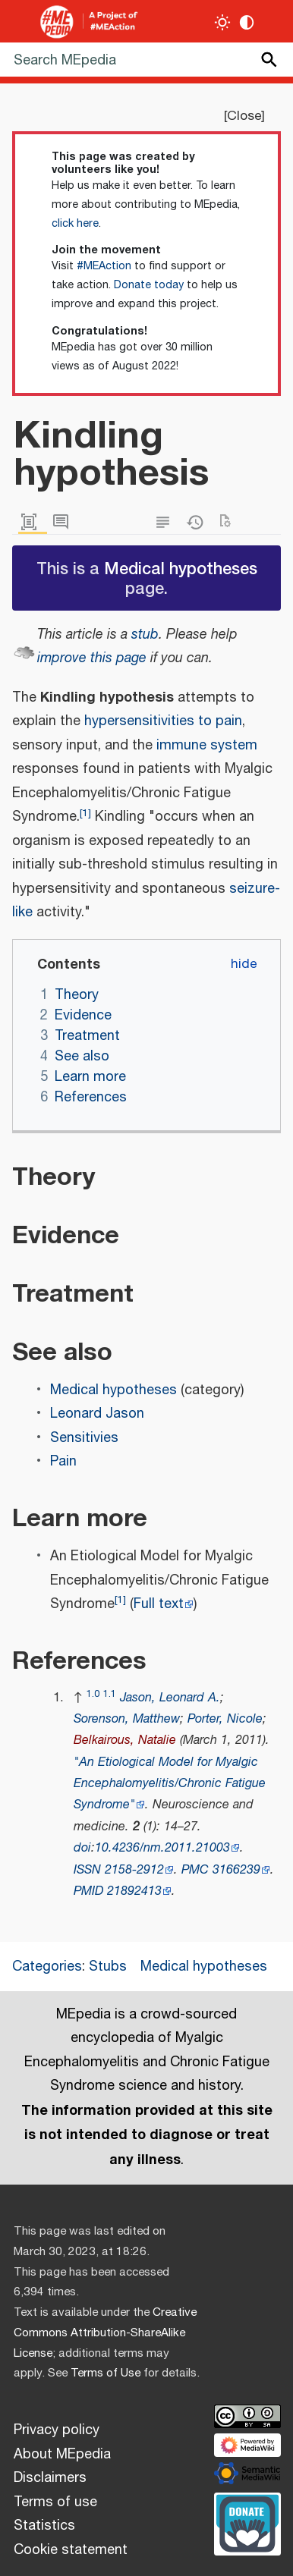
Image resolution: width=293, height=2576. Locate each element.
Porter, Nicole (225, 1719)
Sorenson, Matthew (127, 1719)
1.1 (109, 1694)
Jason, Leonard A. (170, 1698)
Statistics (44, 2526)
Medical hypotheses (180, 567)
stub (145, 635)
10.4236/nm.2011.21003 (162, 1848)
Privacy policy (56, 2430)
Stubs (108, 1967)
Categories (47, 1967)
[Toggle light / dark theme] (223, 22)
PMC (195, 1870)
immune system (206, 745)
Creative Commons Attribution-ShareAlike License (105, 2333)
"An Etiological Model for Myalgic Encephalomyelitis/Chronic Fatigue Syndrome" (170, 1784)
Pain (63, 1461)
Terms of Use (105, 2373)
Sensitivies (84, 1438)
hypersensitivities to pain (163, 721)
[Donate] (247, 2522)
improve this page (91, 658)
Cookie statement (71, 2550)
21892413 (134, 1891)
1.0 (93, 1694)
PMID (88, 1891)
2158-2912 (134, 1870)
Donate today (149, 285)
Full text (159, 1604)
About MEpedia (62, 2454)
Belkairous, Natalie (125, 1740)
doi (82, 1848)
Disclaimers (50, 2478)
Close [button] (244, 116)
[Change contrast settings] (247, 22)
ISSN (87, 1870)
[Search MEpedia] (146, 59)
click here (75, 223)
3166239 (236, 1870)
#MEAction (104, 266)
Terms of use (55, 2502)
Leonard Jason (97, 1414)
